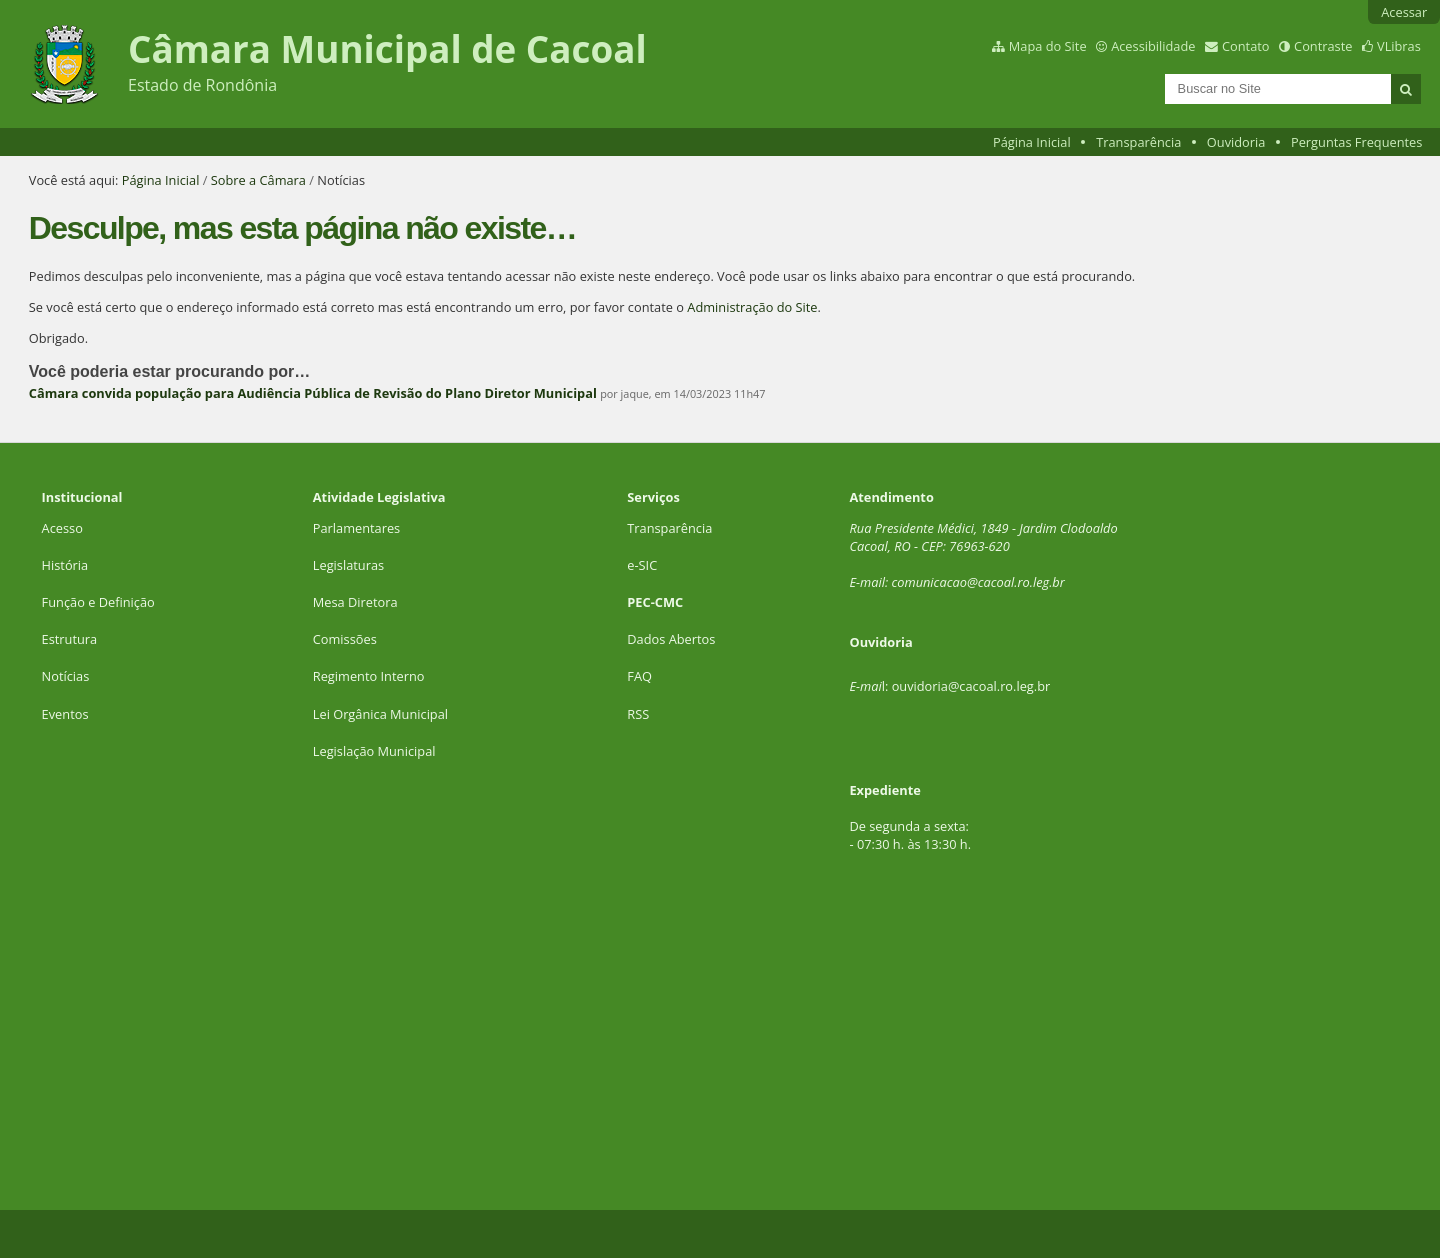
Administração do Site (752, 307)
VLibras (1399, 46)
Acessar (1404, 12)
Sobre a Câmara (258, 180)
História (65, 565)
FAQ (639, 676)
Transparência (1138, 142)
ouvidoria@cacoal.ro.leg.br (971, 686)
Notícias (66, 676)
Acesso (62, 528)
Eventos (65, 714)
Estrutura (70, 639)
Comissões (345, 639)
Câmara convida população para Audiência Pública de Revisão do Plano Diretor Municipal (313, 393)
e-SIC (642, 565)
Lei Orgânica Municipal (380, 714)
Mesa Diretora (355, 602)
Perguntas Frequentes (1356, 142)
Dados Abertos (671, 639)
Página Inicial (1032, 142)
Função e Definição (98, 602)
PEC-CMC (655, 602)
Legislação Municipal (374, 751)
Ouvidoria (1236, 142)
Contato (1246, 46)
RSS (638, 714)
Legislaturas (348, 565)
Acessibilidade (1153, 46)
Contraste (1323, 46)
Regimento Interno (369, 676)
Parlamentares (356, 528)
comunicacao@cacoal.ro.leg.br (977, 582)
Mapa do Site (1048, 46)
